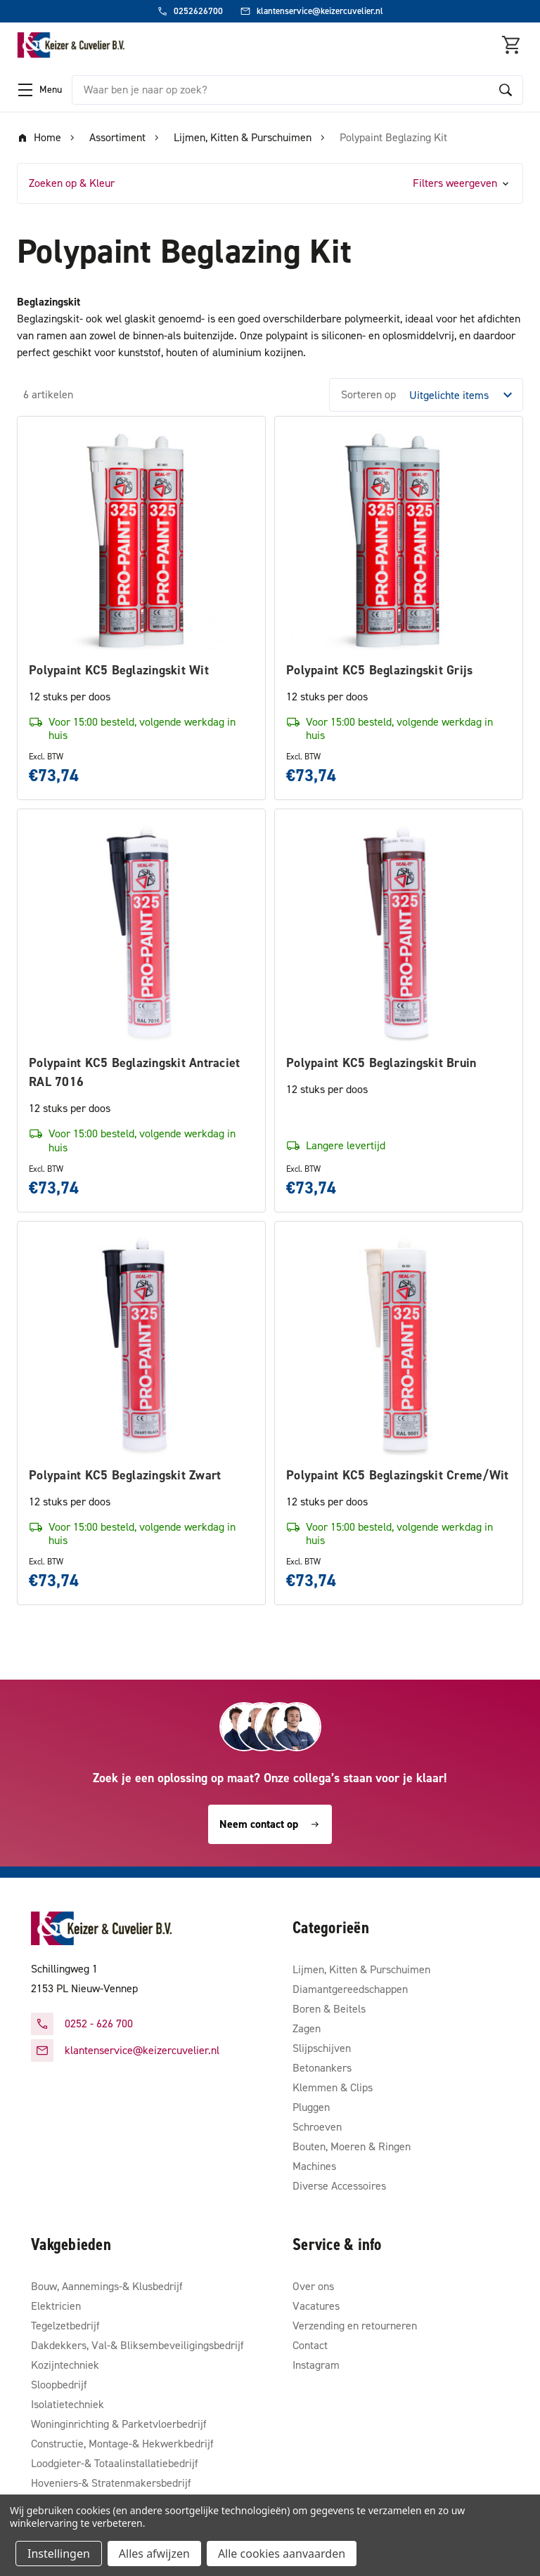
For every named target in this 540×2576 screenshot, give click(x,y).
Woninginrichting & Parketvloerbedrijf (119, 2424)
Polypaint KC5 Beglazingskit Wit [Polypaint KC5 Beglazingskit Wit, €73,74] (119, 670)
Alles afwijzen (154, 2553)
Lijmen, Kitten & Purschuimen (361, 1969)
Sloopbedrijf (59, 2384)
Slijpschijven (321, 2048)
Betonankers (322, 2067)
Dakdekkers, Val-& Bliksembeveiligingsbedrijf (137, 2345)
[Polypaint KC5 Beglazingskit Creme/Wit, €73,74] (398, 1345)
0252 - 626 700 (99, 2023)
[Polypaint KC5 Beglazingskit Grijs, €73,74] (398, 540)
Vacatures (316, 2306)
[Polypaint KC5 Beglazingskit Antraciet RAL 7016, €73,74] (141, 933)
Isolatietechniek (67, 2404)
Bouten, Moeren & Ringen (351, 2146)
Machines (314, 2166)
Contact (310, 2345)
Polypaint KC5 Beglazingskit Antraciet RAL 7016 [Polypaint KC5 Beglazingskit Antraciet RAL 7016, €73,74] (134, 1072)
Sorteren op (368, 394)
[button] (270, 183)
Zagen (306, 2028)
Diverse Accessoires (339, 2185)
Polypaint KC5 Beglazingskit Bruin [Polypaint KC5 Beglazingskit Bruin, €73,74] (381, 1062)
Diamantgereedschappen (350, 1989)
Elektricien (56, 2306)
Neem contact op (270, 1824)
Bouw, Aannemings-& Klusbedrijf (107, 2286)
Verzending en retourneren (354, 2325)
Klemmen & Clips (332, 2087)
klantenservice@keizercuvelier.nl (142, 2050)
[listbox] (464, 395)
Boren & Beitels (329, 2008)
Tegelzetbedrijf (65, 2325)
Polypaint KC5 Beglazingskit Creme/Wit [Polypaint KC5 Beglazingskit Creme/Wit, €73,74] (397, 1475)
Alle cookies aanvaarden (281, 2553)
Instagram (316, 2365)
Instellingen (58, 2553)
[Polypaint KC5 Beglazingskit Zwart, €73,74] (141, 1345)
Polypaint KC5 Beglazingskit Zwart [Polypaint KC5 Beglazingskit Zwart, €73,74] (125, 1475)
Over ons (313, 2286)
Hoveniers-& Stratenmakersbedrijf (111, 2483)
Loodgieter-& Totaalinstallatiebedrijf (114, 2463)
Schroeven (317, 2126)
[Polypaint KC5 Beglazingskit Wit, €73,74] (141, 540)
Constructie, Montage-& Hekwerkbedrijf (122, 2443)
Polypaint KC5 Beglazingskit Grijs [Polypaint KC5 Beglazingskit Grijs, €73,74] (379, 670)
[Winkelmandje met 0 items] (512, 45)
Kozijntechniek (65, 2365)
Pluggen (311, 2107)
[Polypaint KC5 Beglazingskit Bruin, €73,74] (398, 933)
